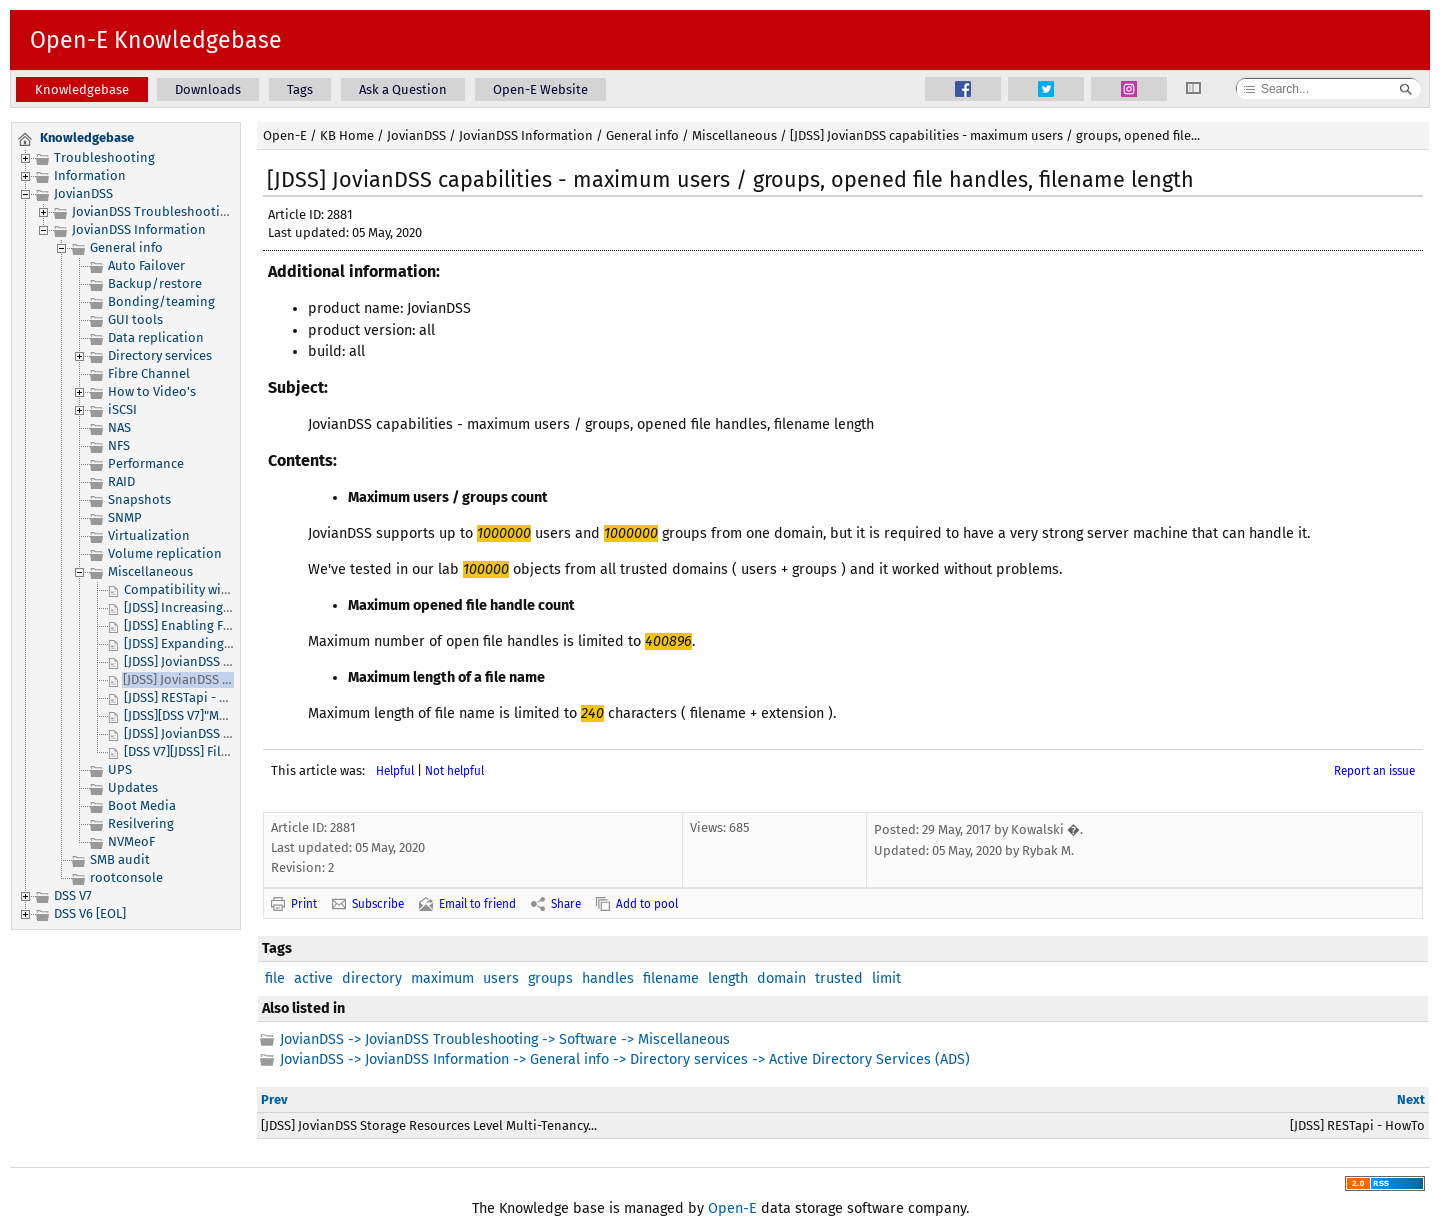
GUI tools (135, 319)
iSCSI (122, 409)
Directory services (160, 355)
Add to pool (647, 904)
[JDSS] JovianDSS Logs (187, 733)
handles (608, 978)
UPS (120, 769)
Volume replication (165, 553)
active (313, 978)
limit (886, 978)
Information (90, 175)
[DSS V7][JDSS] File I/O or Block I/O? (228, 751)
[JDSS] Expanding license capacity (222, 643)
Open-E (285, 135)
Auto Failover (146, 265)
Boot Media (142, 805)
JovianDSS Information (139, 229)
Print (304, 904)
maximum (442, 978)
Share (566, 904)
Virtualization (149, 535)
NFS (119, 445)
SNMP (125, 517)
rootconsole (126, 877)
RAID (121, 481)
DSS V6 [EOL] (90, 913)
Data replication (156, 337)
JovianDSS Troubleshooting (153, 211)
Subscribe (378, 904)
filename (671, 978)
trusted (839, 978)
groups (550, 978)
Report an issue (1374, 771)
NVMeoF (131, 841)
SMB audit (120, 859)
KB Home (347, 135)
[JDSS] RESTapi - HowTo (191, 697)
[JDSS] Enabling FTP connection (216, 625)
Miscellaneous (150, 571)
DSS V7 (73, 895)
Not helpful (454, 771)
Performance (146, 463)
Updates (133, 787)
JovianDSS (83, 193)
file (275, 978)
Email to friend (477, 904)
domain (781, 978)
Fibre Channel (149, 373)
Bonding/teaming (161, 301)
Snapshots (139, 499)
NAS (119, 427)
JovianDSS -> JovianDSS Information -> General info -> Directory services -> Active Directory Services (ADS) (625, 1059)
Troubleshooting (104, 157)
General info (126, 247)
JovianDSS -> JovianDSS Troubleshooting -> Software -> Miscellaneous (505, 1039)
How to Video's (152, 391)
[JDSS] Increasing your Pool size (217, 607)
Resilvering (141, 823)
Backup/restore (155, 283)
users (501, 978)
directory (372, 978)
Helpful (395, 771)
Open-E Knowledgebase (156, 40)
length (728, 978)
